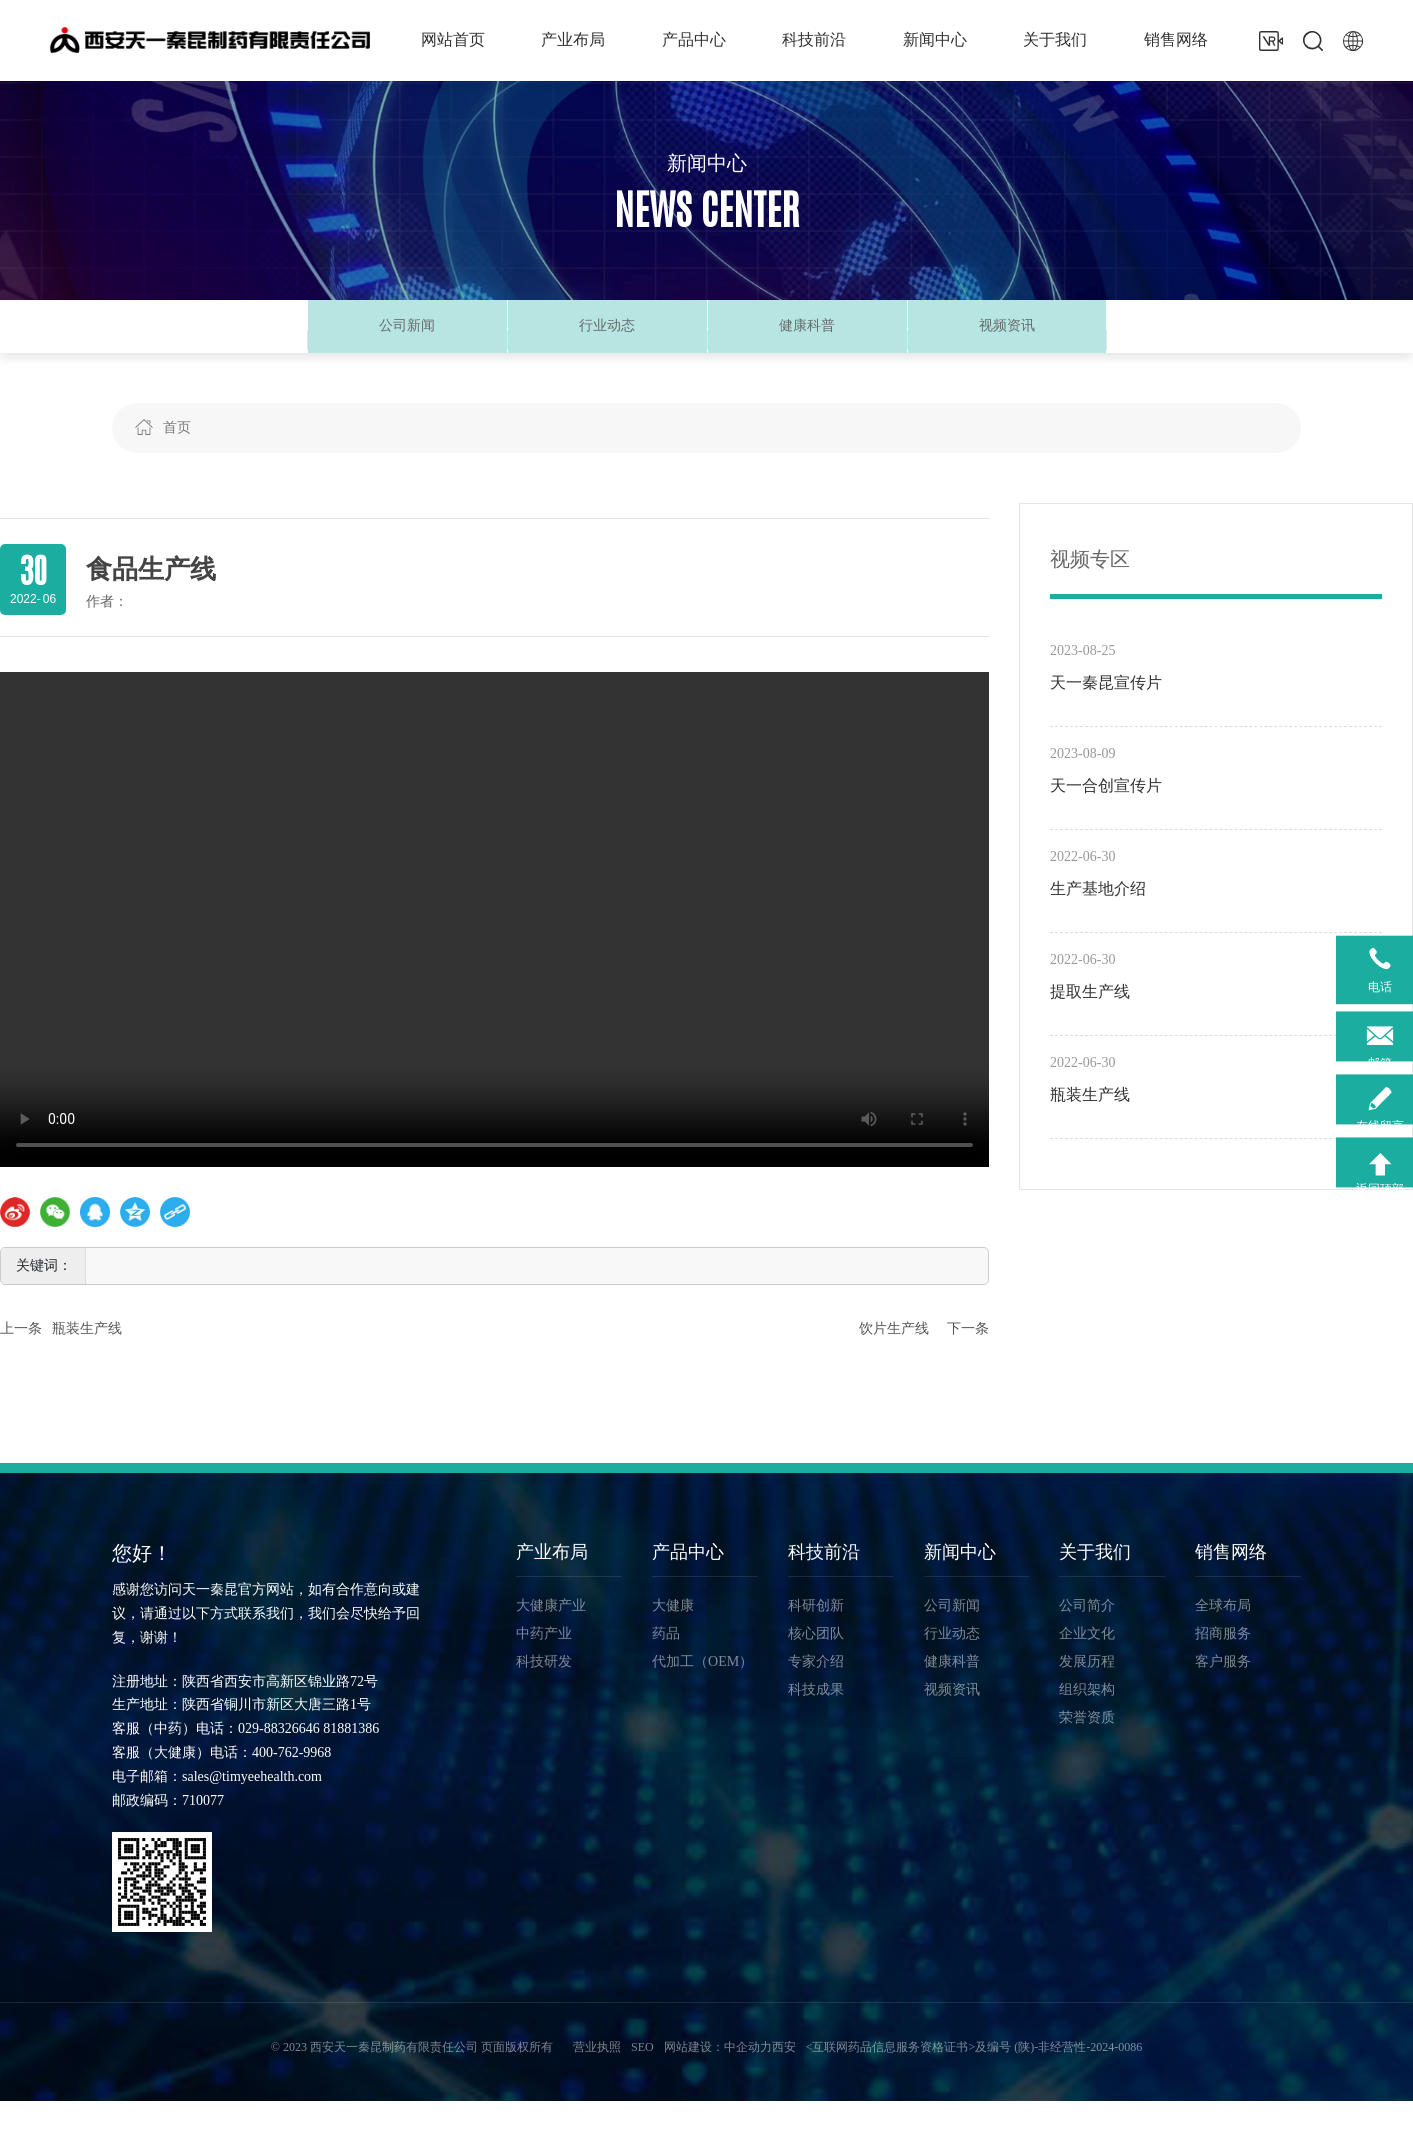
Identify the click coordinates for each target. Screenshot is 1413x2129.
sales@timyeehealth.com (252, 1803)
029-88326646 (279, 1756)
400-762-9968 (291, 1780)
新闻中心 (707, 165)
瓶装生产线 (87, 1356)
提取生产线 (1090, 1018)
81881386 (351, 1756)
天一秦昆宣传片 (1106, 709)
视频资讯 (1007, 339)
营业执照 (597, 2075)
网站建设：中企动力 (718, 2075)
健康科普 (807, 339)
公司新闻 (407, 339)
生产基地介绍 (1098, 915)
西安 (784, 2075)
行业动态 (607, 339)
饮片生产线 (894, 1356)
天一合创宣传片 (1106, 812)
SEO (642, 2075)
